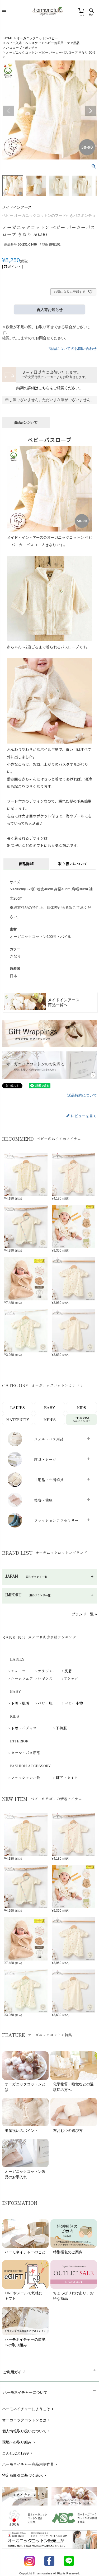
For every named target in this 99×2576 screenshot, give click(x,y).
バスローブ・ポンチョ (22, 48)
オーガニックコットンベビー (37, 38)
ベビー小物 (73, 1703)
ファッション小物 (25, 1777)
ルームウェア (22, 1678)
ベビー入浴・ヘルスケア (23, 43)
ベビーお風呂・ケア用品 (62, 43)
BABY (49, 1407)
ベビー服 (45, 1703)
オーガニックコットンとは (26, 2420)
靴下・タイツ (67, 1777)
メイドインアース (17, 207)
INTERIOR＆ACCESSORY (81, 1419)
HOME (8, 38)
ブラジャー (47, 1671)
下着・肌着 (20, 1703)
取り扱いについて (73, 863)
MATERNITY (17, 1419)
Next (90, 111)
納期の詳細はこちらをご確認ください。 (49, 388)
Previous (8, 111)
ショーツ (18, 1671)
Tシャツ (71, 1678)
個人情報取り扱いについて (26, 2431)
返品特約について (82, 1095)
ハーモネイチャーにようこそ (28, 2409)
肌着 (68, 1671)
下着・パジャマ (24, 1728)
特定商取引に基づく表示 (24, 2475)
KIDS (81, 1407)
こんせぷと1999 (17, 2453)
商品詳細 (26, 863)
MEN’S (50, 1419)
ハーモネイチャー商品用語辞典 (30, 2464)
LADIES (17, 1407)
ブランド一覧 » (84, 1614)
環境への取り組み (19, 2442)
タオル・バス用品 (25, 1752)
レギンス (45, 1678)
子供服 (61, 1728)
